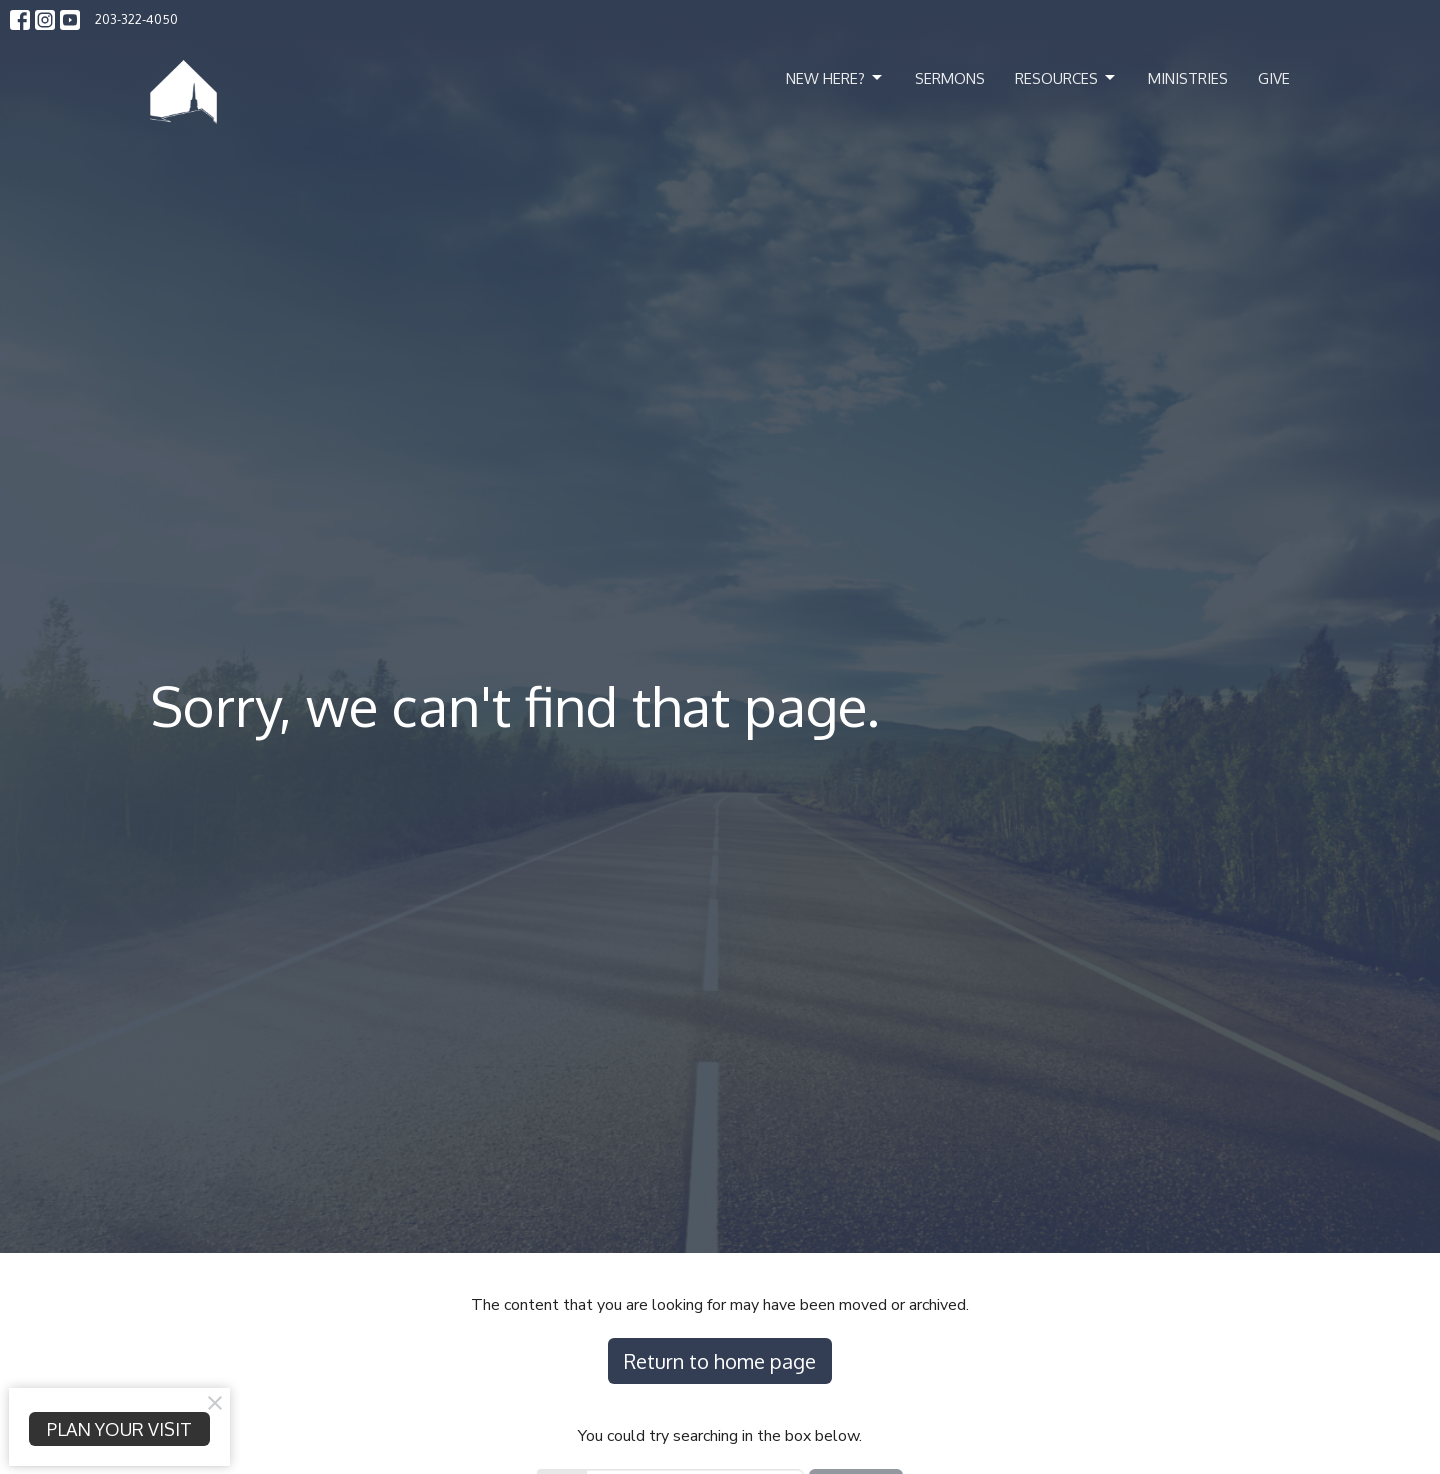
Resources (1066, 78)
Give (1274, 78)
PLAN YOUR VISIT (119, 1429)
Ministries (1188, 78)
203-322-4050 (136, 19)
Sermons (950, 78)
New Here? (835, 78)
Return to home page (720, 1361)
